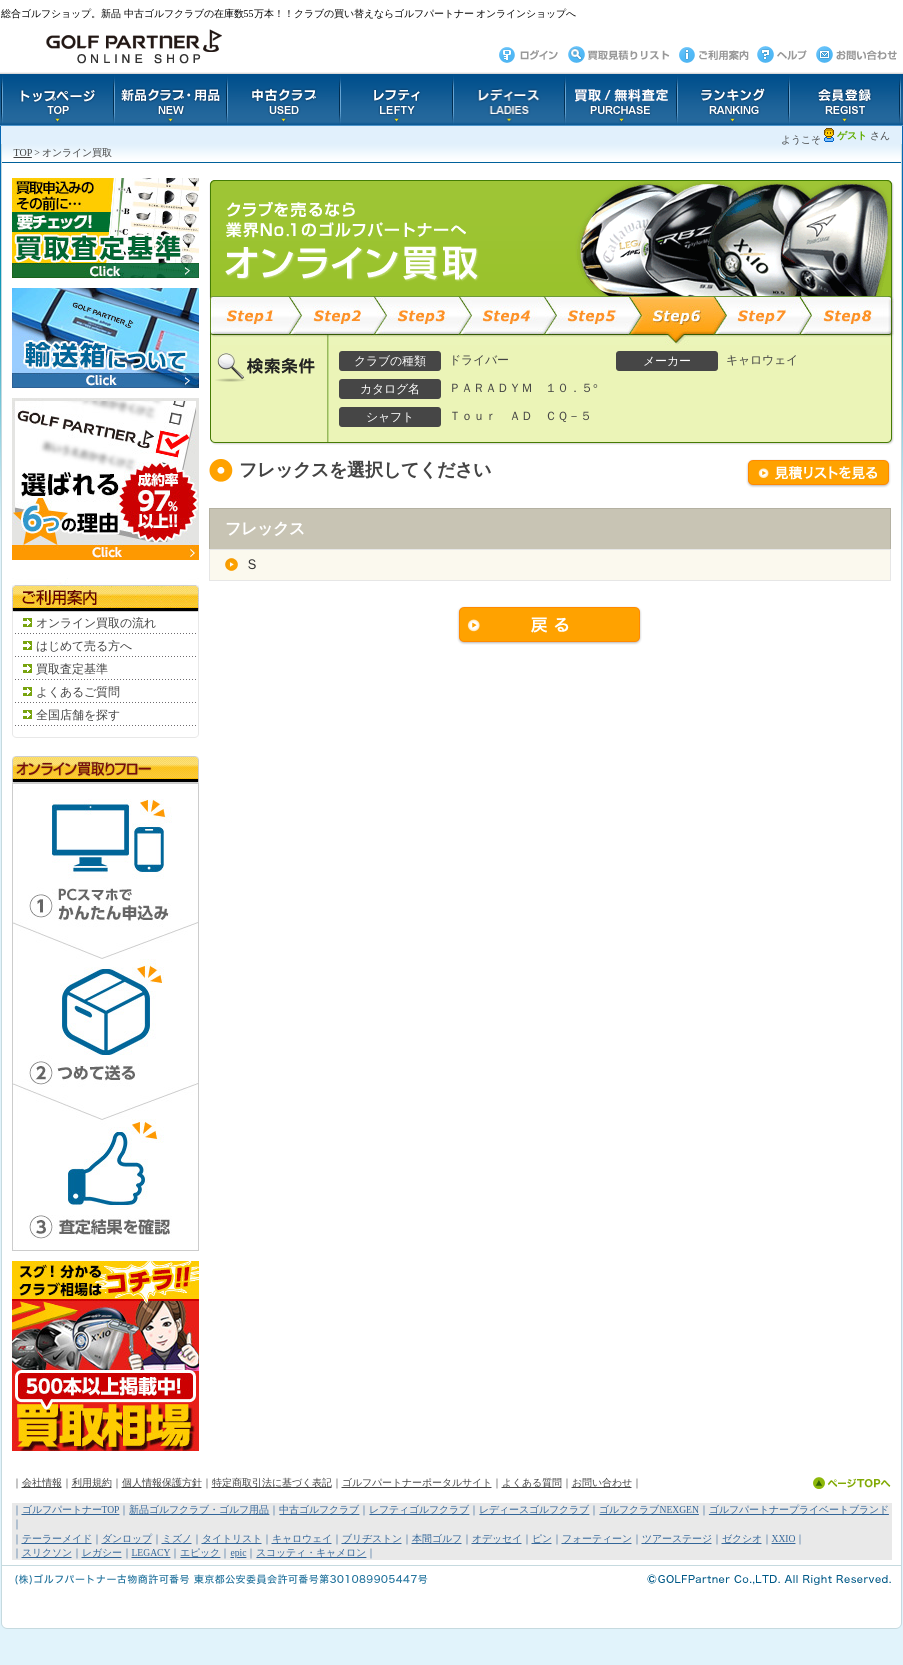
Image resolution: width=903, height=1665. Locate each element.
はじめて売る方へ (84, 646)
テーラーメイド (57, 1538)
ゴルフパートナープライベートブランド (799, 1509)
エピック (200, 1552)
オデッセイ (497, 1538)
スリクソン (47, 1552)
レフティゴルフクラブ (419, 1509)
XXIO (784, 1538)
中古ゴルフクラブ (319, 1509)
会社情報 (42, 1482)
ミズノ (177, 1538)
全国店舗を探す (78, 715)
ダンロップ (127, 1538)
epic (238, 1552)
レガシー (102, 1552)
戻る (550, 626)
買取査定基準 (72, 669)
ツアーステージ (677, 1538)
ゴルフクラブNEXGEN (648, 1509)
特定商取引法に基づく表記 (272, 1482)
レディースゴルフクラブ (534, 1509)
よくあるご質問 (78, 692)
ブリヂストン (372, 1538)
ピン (542, 1538)
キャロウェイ (302, 1538)
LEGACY (151, 1552)
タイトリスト (232, 1538)
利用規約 (92, 1482)
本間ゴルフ (437, 1538)
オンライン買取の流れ (96, 623)
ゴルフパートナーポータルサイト (417, 1482)
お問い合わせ (602, 1482)
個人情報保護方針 (162, 1482)
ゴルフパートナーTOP (71, 1509)
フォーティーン (597, 1538)
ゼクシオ (742, 1538)
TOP (23, 152)
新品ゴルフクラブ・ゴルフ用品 (199, 1509)
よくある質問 (532, 1482)
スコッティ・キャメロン (311, 1552)
